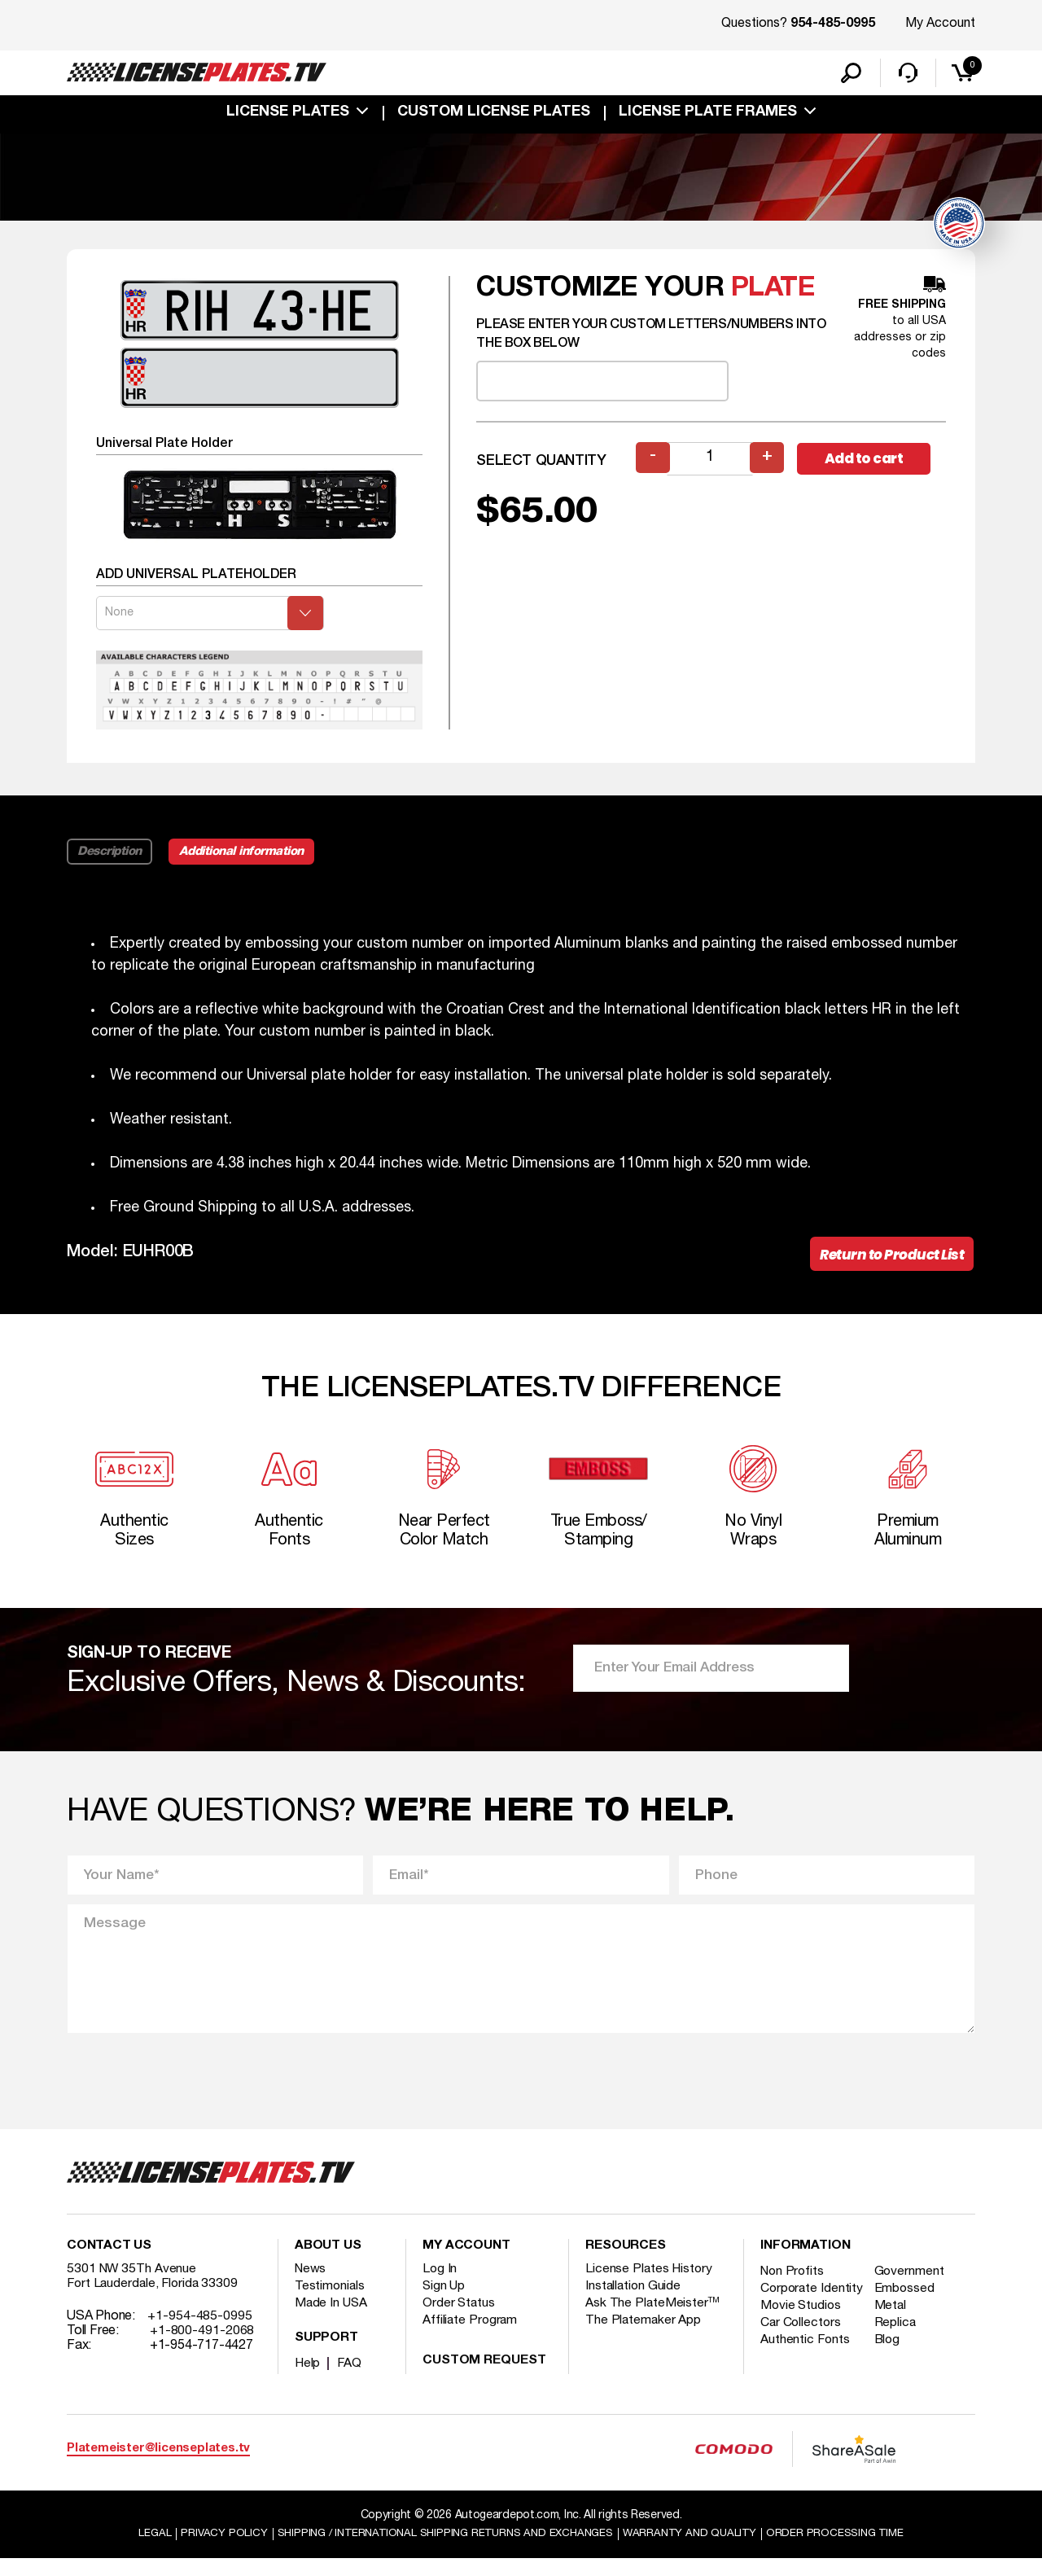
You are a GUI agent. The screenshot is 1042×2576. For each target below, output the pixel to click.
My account (466, 2262)
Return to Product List (887, 1259)
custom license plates (493, 115)
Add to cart (871, 462)
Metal (894, 2336)
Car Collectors (801, 2353)
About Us (328, 2262)
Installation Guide (634, 2302)
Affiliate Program (470, 2336)
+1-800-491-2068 (202, 2347)
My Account (940, 23)
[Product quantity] (711, 462)
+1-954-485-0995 (199, 2332)
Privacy (209, 2550)
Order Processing (848, 2550)
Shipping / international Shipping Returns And (441, 2550)
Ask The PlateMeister (652, 2319)
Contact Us (109, 2262)
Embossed (908, 2305)
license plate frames (708, 115)
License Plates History (650, 2285)
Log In (440, 2285)
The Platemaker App (644, 2336)
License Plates (287, 115)
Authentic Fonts (806, 2371)
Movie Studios (801, 2336)
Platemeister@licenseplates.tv (158, 2465)
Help (308, 2379)
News (311, 2285)
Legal (139, 2550)
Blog (891, 2371)
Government (913, 2287)
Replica (899, 2353)
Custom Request (484, 2377)
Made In (332, 2319)
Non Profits (793, 2287)
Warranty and (697, 2550)
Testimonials (330, 2302)
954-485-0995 (832, 24)
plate (773, 291)
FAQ (350, 2379)
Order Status (459, 2319)
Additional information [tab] (248, 855)
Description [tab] (110, 855)
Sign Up (444, 2302)
